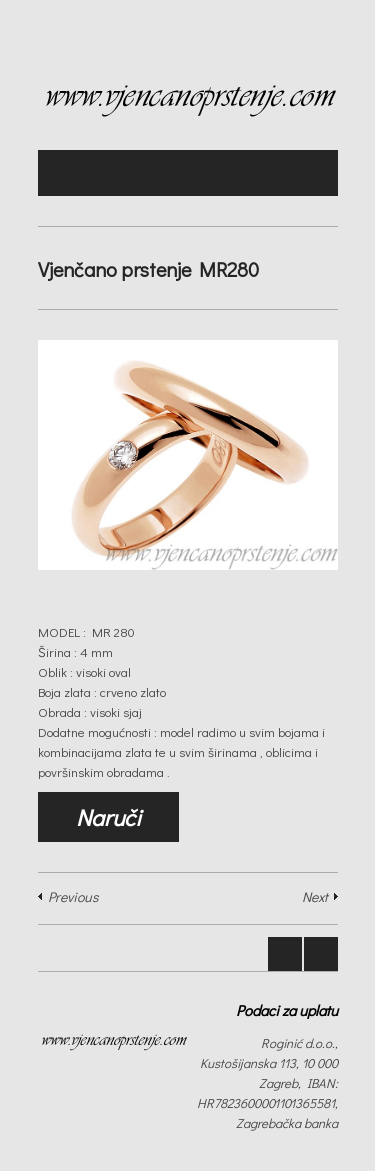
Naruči (108, 817)
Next (315, 896)
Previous (73, 896)
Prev (285, 954)
